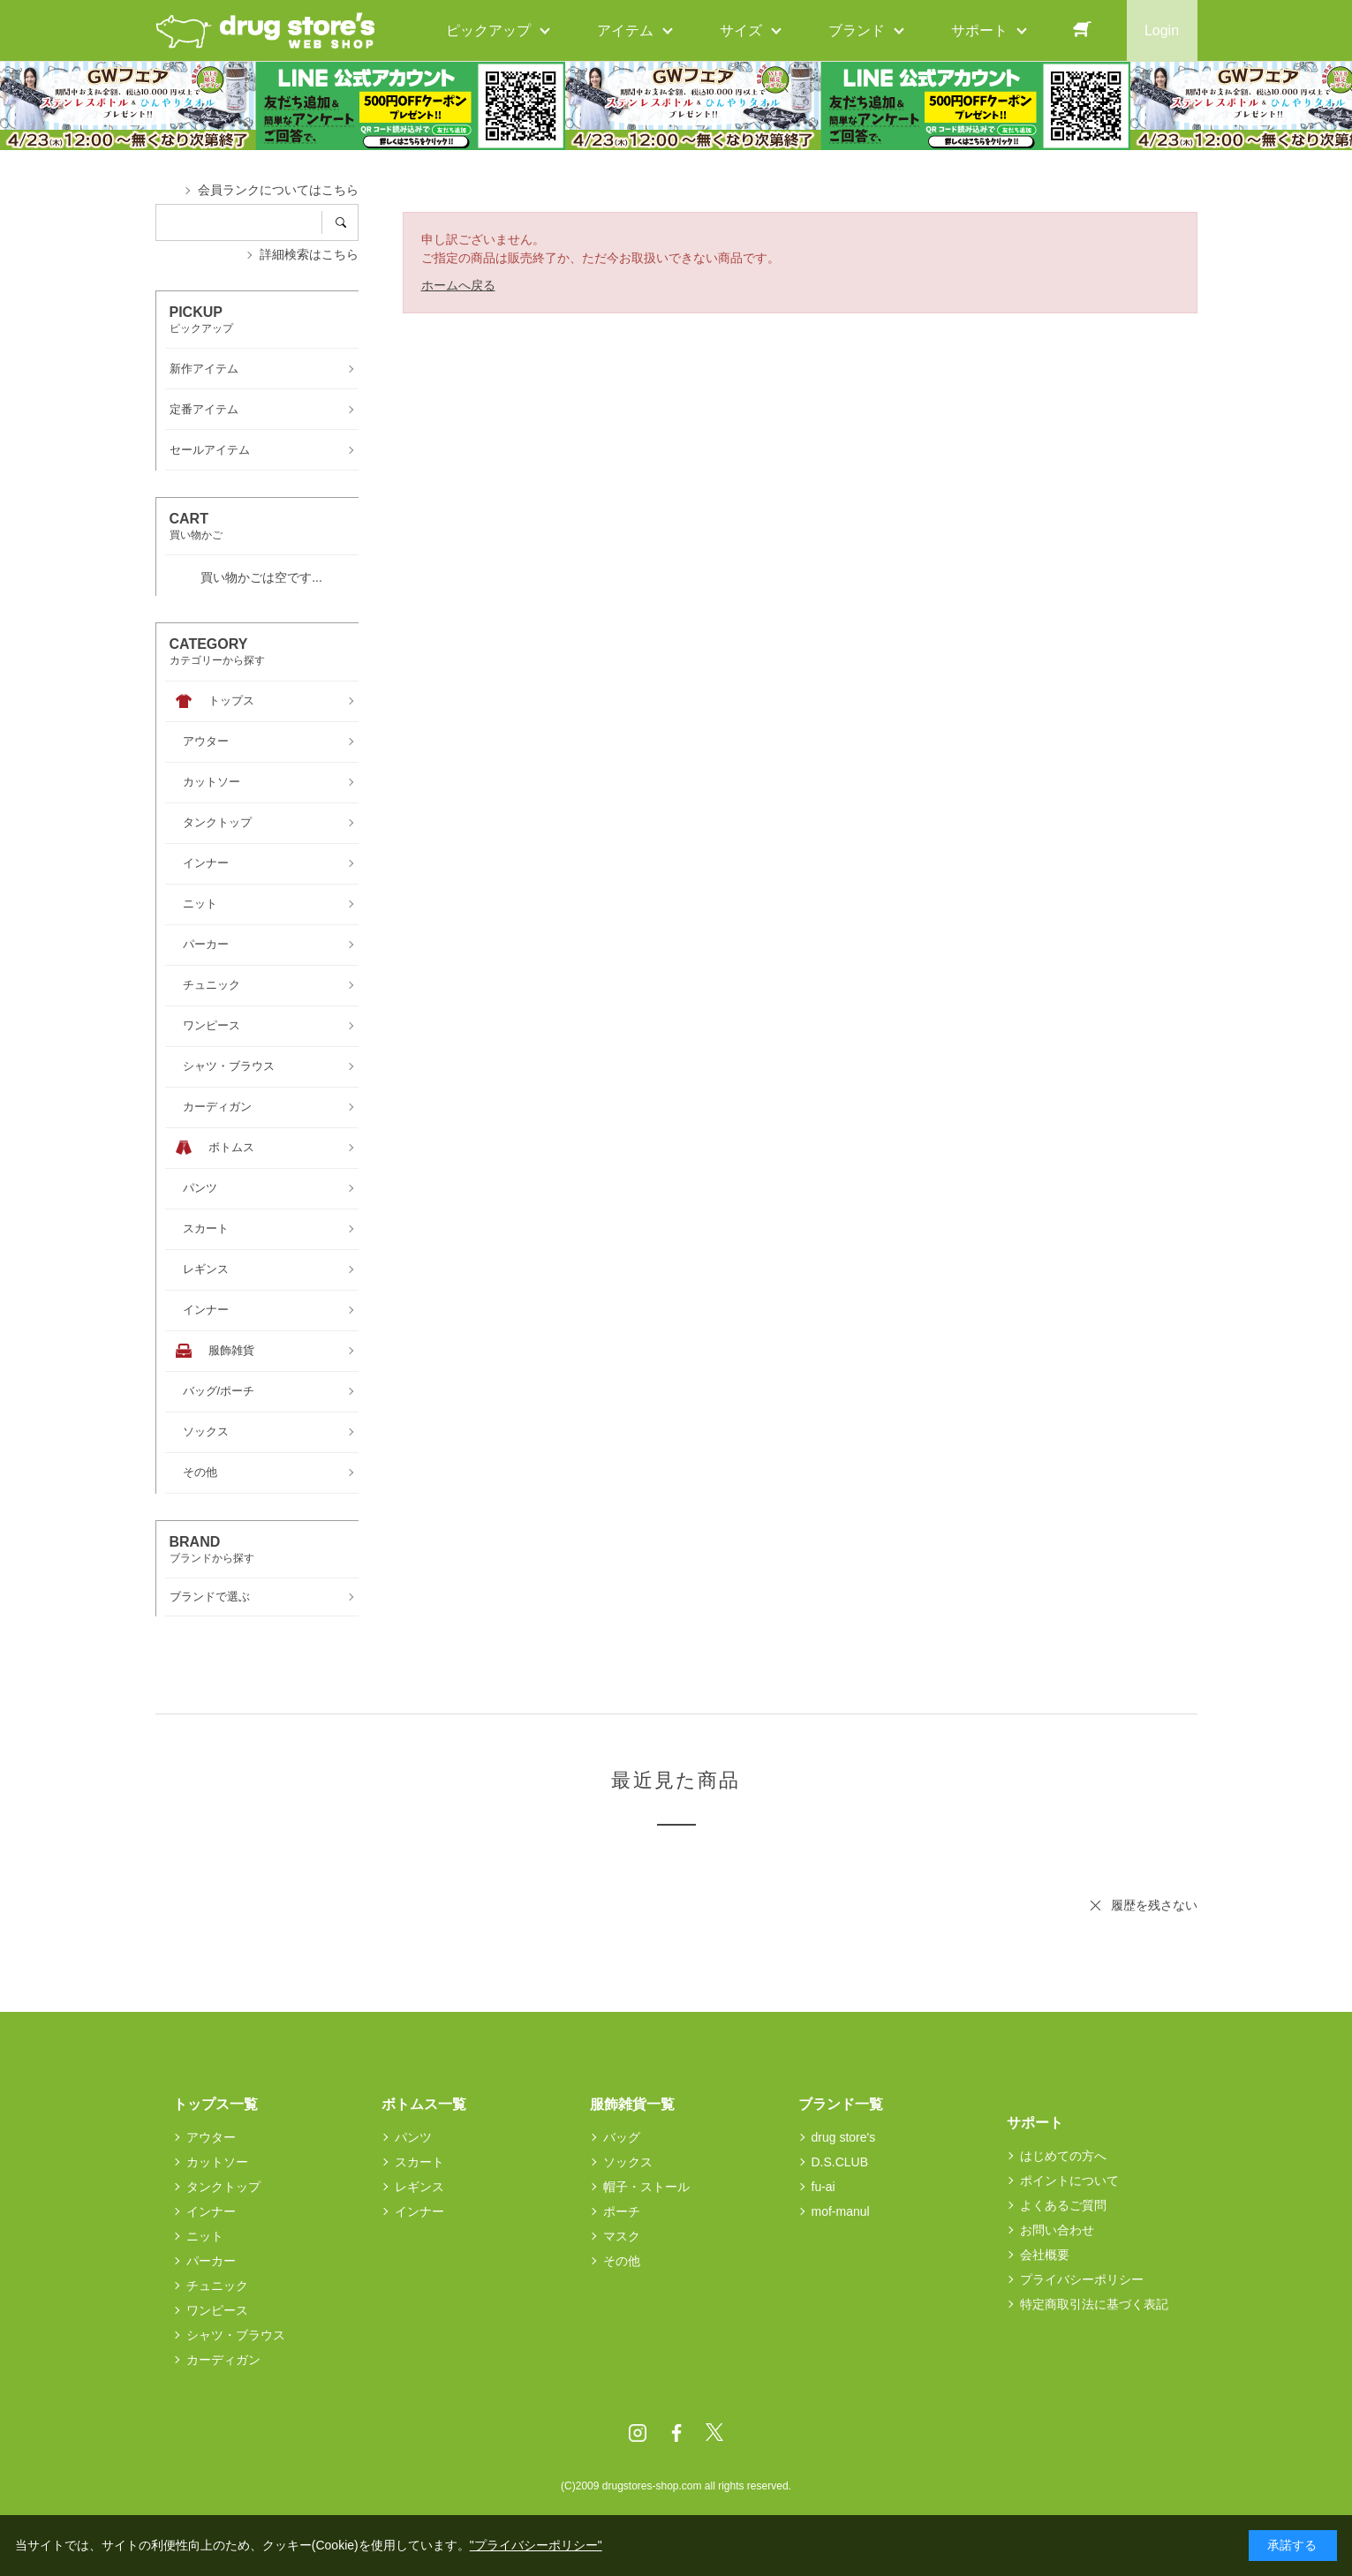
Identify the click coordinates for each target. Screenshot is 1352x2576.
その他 (621, 2261)
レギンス (419, 2187)
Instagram (637, 2433)
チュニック (217, 2285)
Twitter (714, 2433)
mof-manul (841, 2211)
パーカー (211, 2261)
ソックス (628, 2162)
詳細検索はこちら (309, 254)
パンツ (413, 2137)
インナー (211, 2211)
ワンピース (217, 2310)
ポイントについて (1069, 2180)
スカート (419, 2162)
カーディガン (223, 2360)
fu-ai (823, 2187)
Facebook (676, 2433)
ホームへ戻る (458, 285)
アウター (211, 2137)
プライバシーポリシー (1082, 2279)
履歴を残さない (1154, 1905)
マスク (621, 2236)
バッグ (621, 2137)
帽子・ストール (646, 2187)
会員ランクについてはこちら (278, 190)
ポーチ (621, 2211)
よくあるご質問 (1063, 2205)
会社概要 (1044, 2255)
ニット (204, 2236)
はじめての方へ (1063, 2156)
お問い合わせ (1057, 2230)
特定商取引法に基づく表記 (1094, 2304)
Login (1161, 30)
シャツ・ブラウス (235, 2335)
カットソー (217, 2162)
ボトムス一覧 (423, 2104)
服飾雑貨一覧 (632, 2104)
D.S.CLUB (840, 2162)
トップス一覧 (215, 2104)
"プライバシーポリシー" (536, 2545)
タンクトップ (223, 2187)
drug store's (844, 2137)
